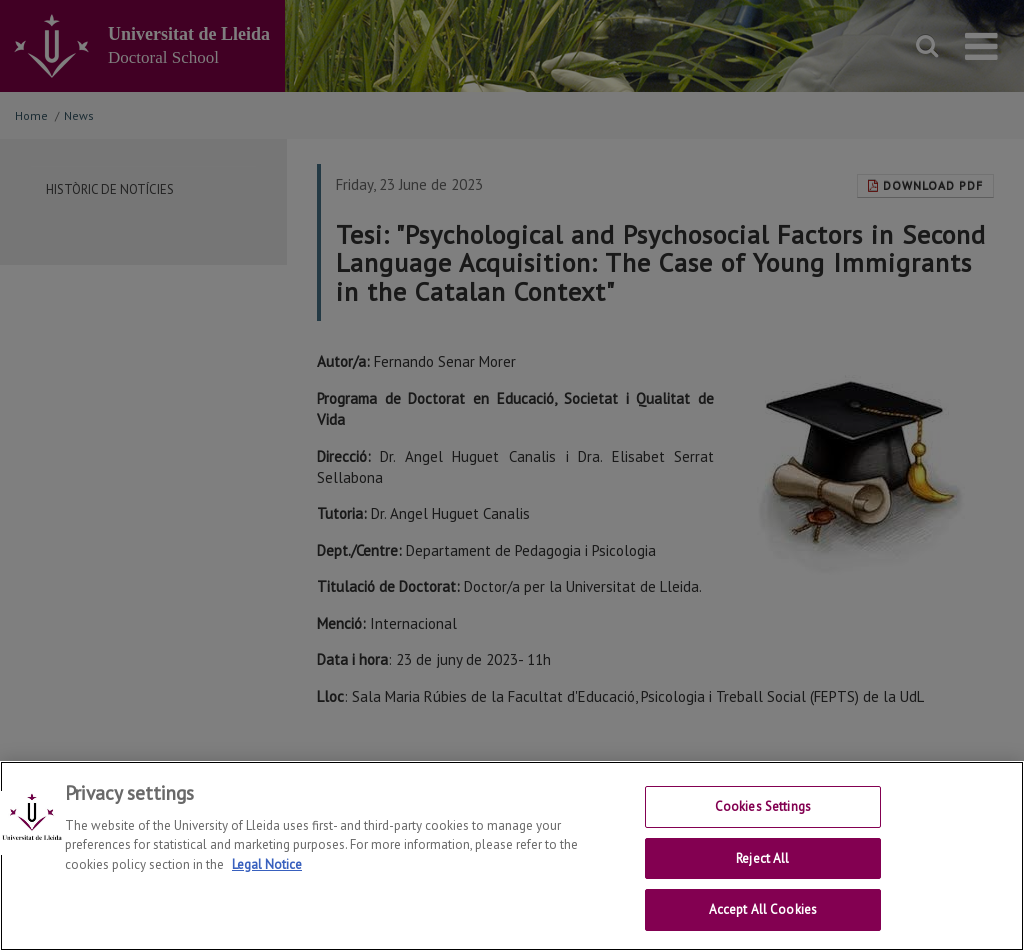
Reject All (762, 858)
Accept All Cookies (763, 909)
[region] (512, 856)
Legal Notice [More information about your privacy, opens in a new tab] (267, 864)
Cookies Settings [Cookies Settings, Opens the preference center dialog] (763, 806)
